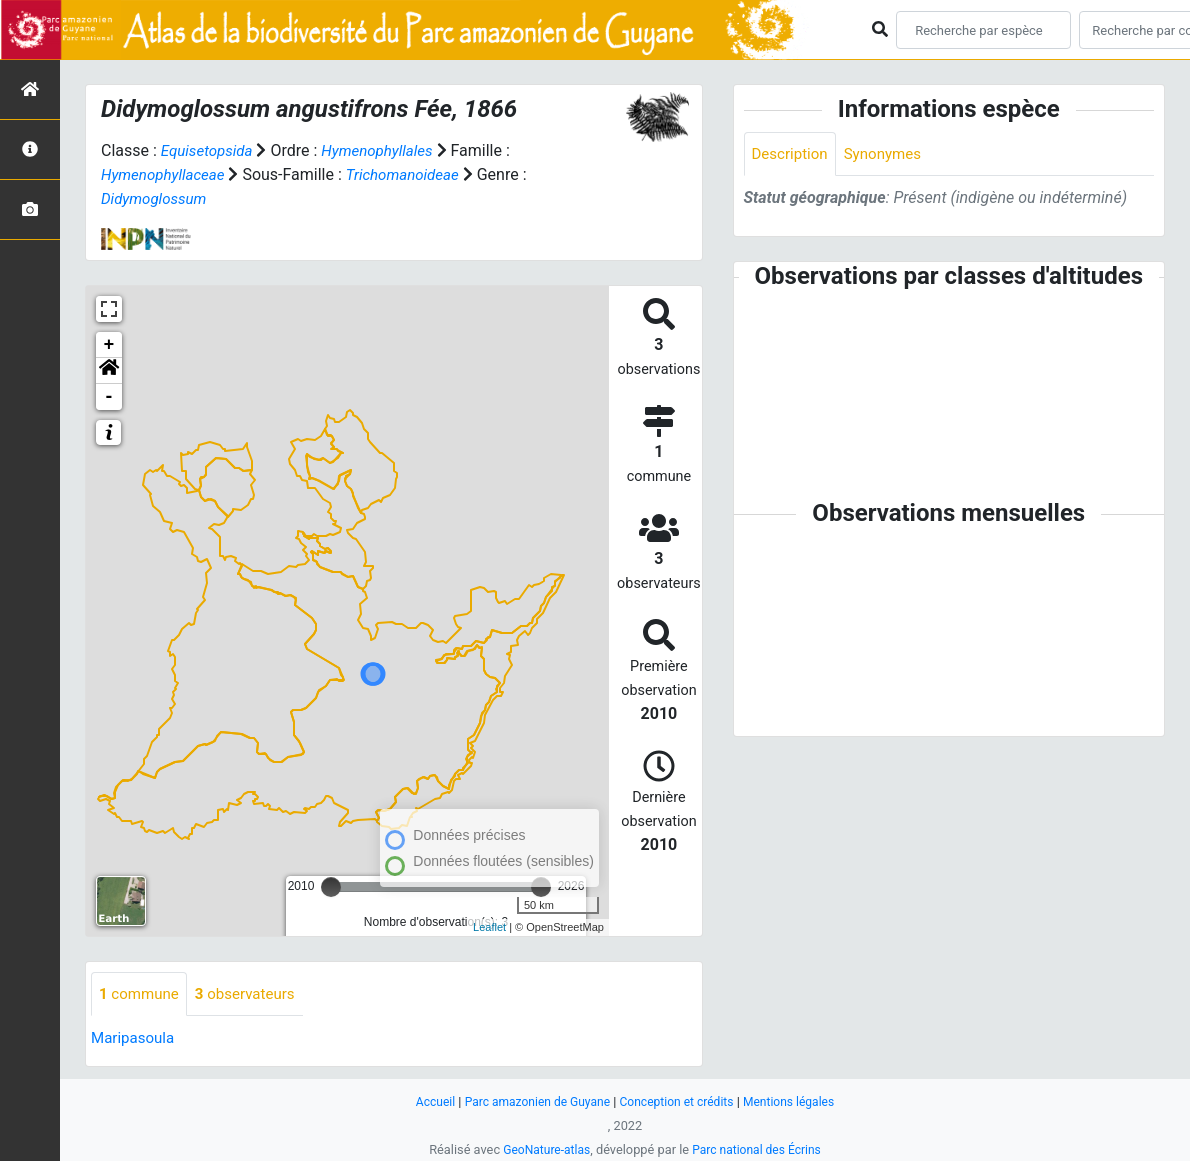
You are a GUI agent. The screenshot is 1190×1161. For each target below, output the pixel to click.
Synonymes (890, 154)
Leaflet (489, 927)
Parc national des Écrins (759, 1149)
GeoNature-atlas (542, 1149)
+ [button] (109, 345)
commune (141, 994)
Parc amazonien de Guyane (532, 1101)
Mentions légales (798, 1101)
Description (792, 154)
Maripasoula (135, 1039)
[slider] (331, 887)
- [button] (109, 397)
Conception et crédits (679, 1101)
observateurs (253, 994)
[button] (109, 371)
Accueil (424, 1101)
